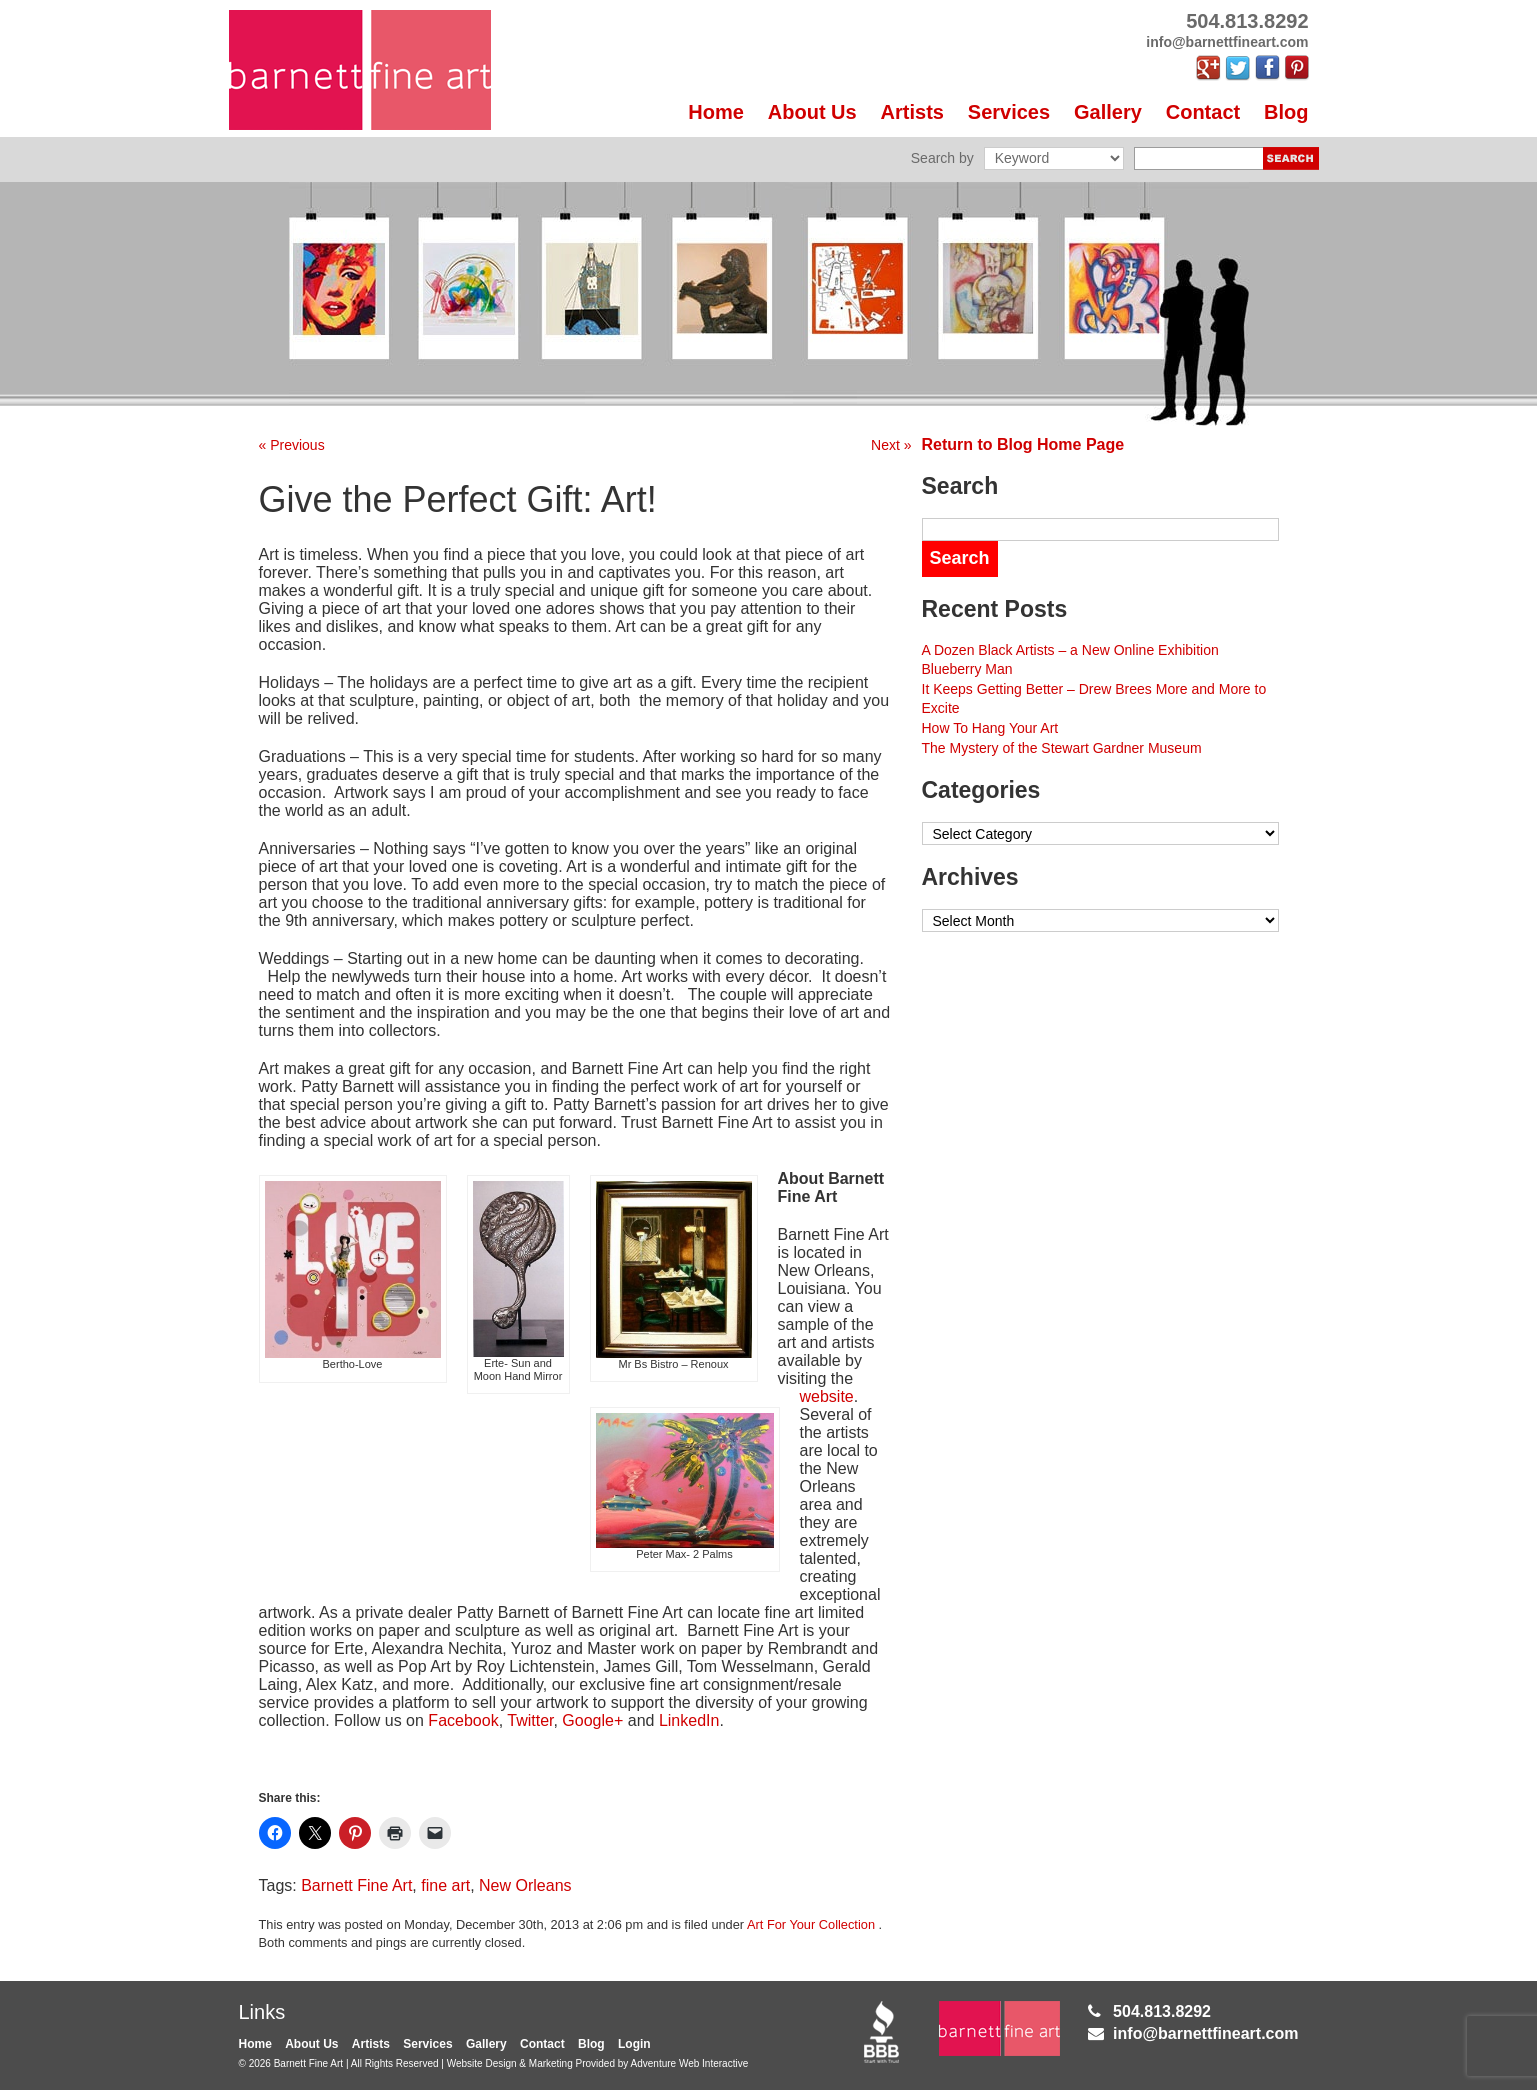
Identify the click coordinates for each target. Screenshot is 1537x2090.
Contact (1203, 112)
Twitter (530, 1720)
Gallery (1108, 112)
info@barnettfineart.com (1205, 2033)
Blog (1286, 112)
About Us (812, 112)
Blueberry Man (967, 669)
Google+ (592, 1720)
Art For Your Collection (811, 1924)
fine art (445, 1885)
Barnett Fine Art (356, 1885)
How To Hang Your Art (990, 728)
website (827, 1396)
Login (634, 2044)
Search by (942, 158)
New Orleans (525, 1885)
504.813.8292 (1162, 2011)
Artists (912, 112)
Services (1009, 112)
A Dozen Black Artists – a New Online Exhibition (1070, 650)
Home (716, 112)
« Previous (292, 445)
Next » (891, 445)
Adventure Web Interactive (690, 2063)
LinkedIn (689, 1720)
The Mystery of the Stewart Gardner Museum (1062, 748)
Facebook (463, 1720)
